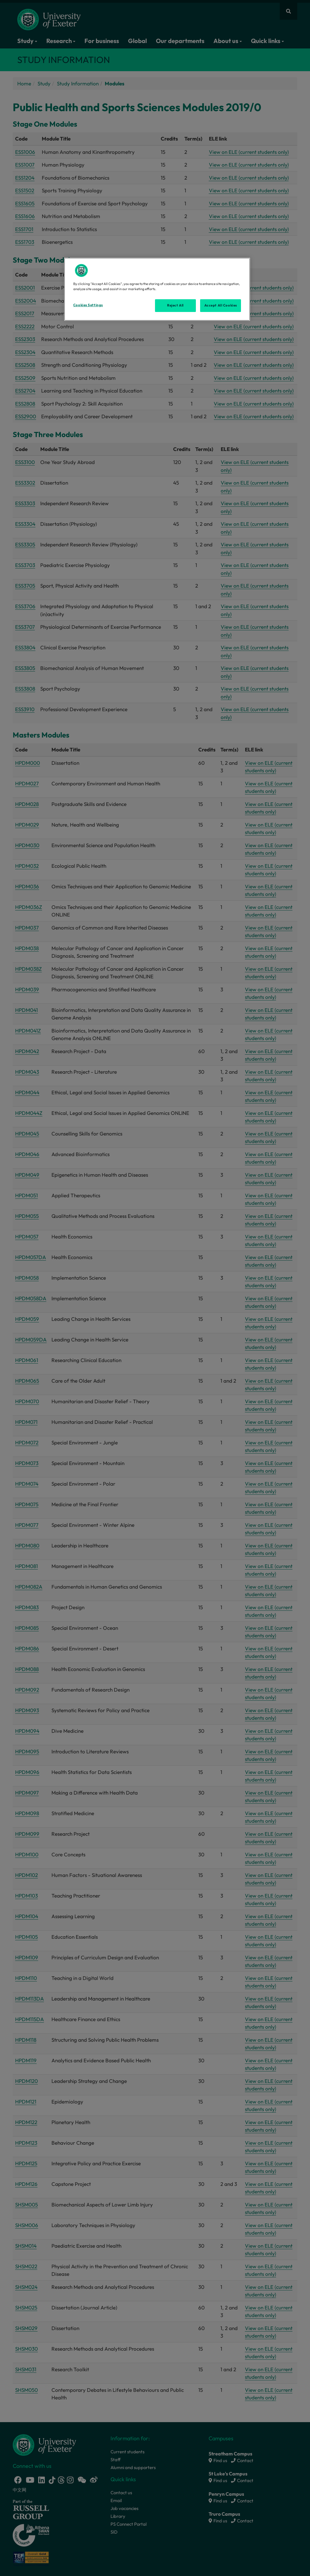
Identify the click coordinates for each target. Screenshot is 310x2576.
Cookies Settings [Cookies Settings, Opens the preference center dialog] (88, 305)
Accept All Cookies (220, 305)
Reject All (175, 305)
